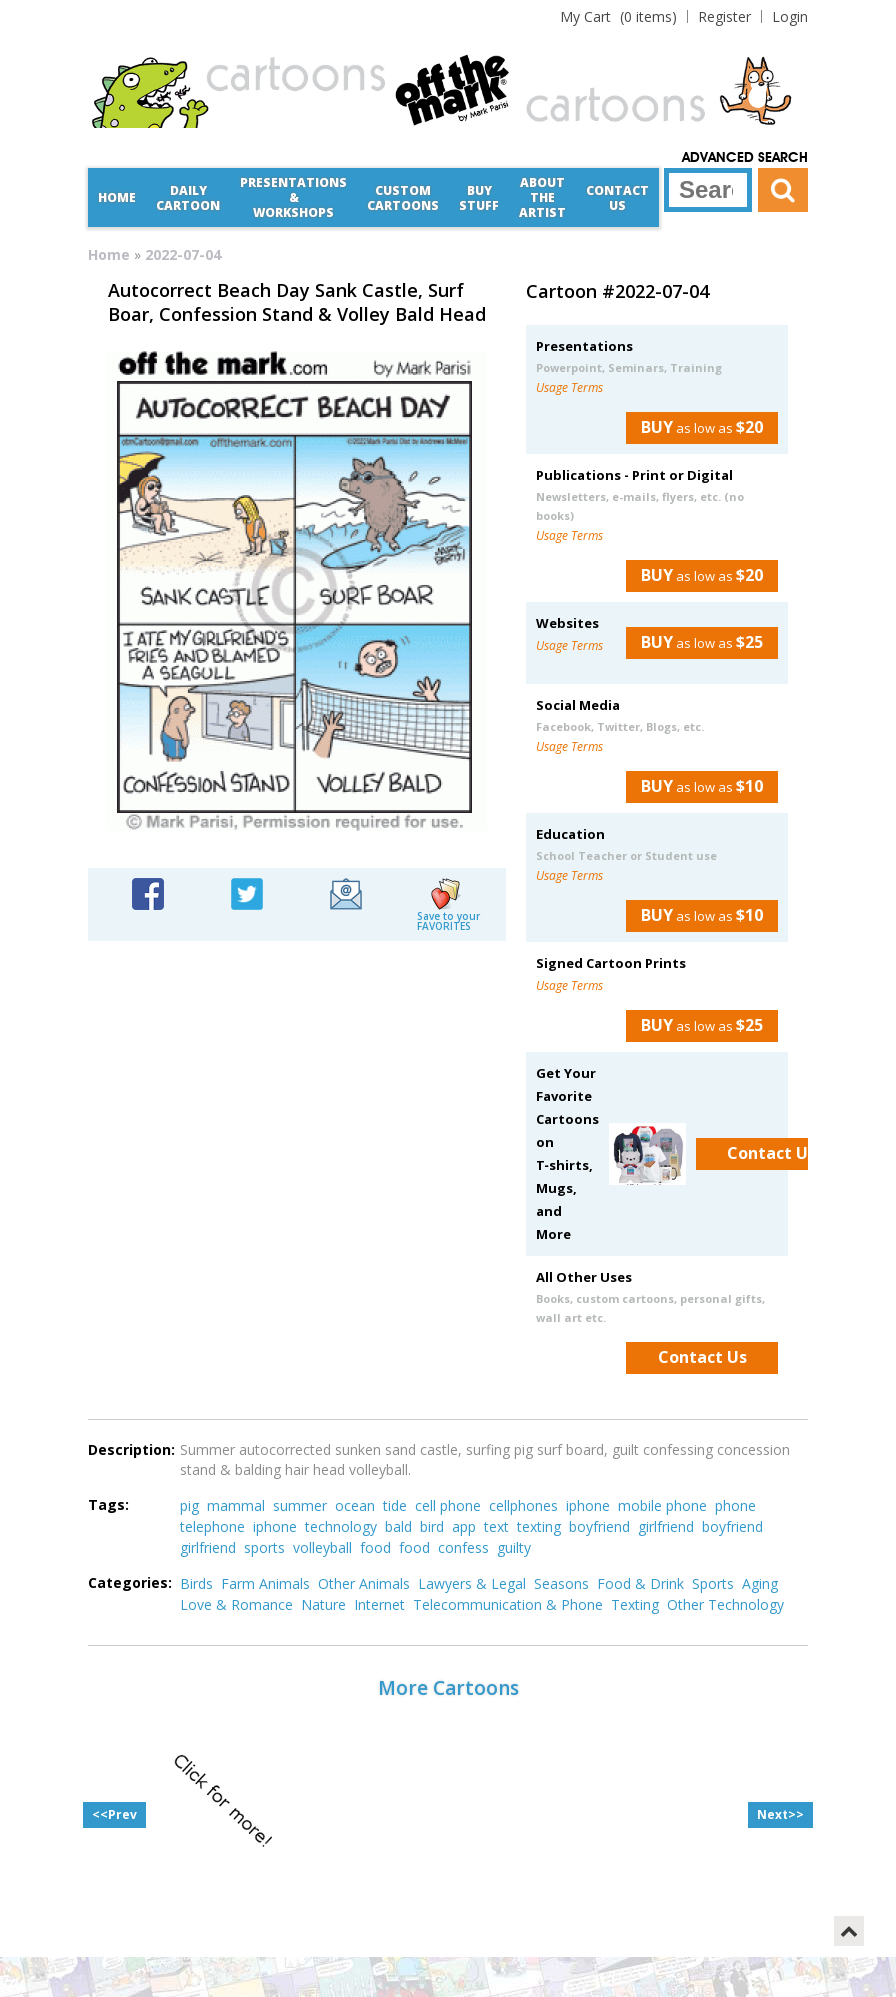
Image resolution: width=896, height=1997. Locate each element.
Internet (379, 1604)
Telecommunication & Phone (508, 1604)
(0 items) (618, 16)
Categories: (130, 1582)
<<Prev (114, 1814)
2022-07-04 (183, 254)
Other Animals (364, 1583)
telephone (212, 1526)
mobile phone (662, 1505)
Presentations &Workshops (293, 197)
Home (117, 197)
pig (189, 1505)
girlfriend (666, 1526)
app (464, 1526)
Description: (131, 1449)
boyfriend (599, 1526)
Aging (760, 1583)
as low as (694, 427)
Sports (713, 1583)
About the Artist (542, 197)
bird (432, 1526)
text (496, 1526)
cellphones (523, 1505)
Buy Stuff (479, 198)
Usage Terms (569, 387)
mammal (236, 1505)
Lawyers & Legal (472, 1583)
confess (463, 1547)
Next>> (780, 1814)
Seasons (561, 1583)
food (375, 1547)
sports (264, 1547)
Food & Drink (640, 1583)
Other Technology (725, 1604)
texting (539, 1526)
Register (724, 16)
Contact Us (617, 198)
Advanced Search (745, 158)
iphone (588, 1505)
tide (395, 1505)
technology (341, 1526)
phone (735, 1505)
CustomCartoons (403, 198)
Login (790, 16)
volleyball (322, 1547)
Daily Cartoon (188, 198)
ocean (355, 1505)
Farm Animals (265, 1583)
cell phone (448, 1505)
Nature (323, 1604)
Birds (196, 1583)
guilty (514, 1547)
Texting (635, 1604)
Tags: (108, 1504)
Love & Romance (236, 1604)
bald (398, 1526)
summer (300, 1505)
